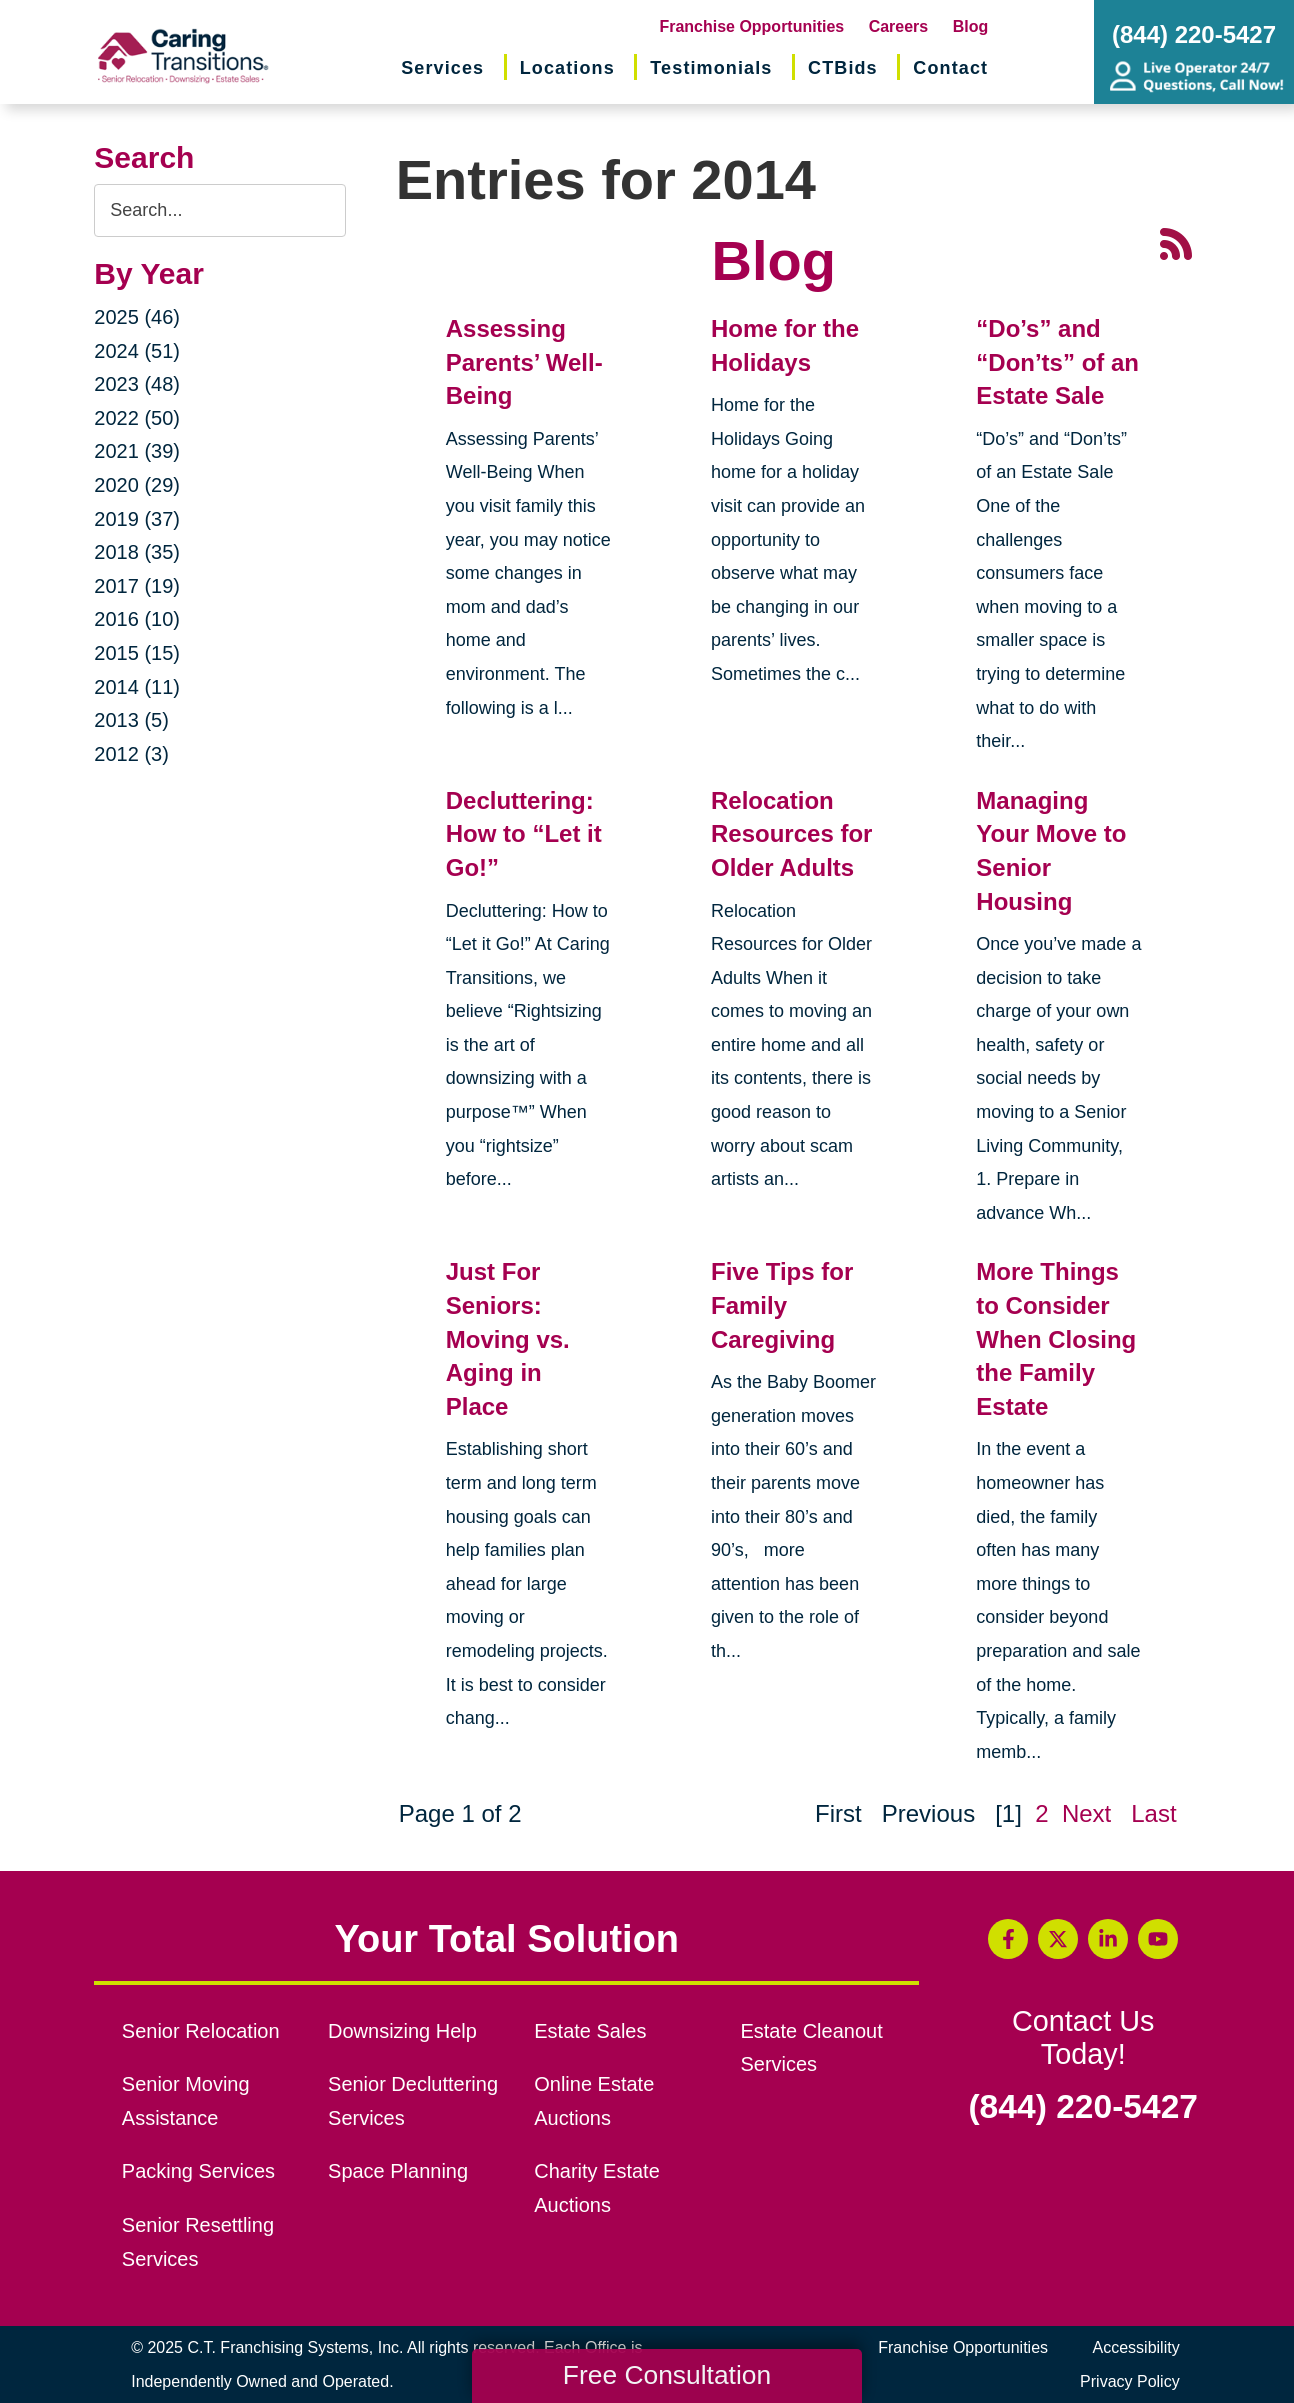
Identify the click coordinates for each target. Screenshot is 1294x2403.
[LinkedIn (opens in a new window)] (1108, 1939)
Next (1086, 1813)
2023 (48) (137, 384)
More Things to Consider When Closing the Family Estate (1056, 1338)
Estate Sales (590, 2031)
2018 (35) (137, 552)
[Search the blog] (219, 210)
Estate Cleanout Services (811, 2048)
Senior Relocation (201, 2031)
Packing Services (198, 2171)
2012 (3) (131, 754)
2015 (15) (137, 653)
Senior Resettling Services (198, 2242)
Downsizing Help (402, 2031)
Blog (971, 26)
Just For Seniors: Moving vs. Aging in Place (508, 1338)
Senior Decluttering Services (413, 2101)
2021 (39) (137, 451)
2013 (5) (131, 720)
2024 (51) (137, 351)
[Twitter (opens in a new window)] (1058, 1939)
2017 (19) (137, 586)
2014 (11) (137, 687)
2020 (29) (137, 485)
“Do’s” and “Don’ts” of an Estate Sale (1057, 362)
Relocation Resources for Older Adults (791, 834)
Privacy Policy (1130, 2381)
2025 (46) (137, 317)
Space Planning (398, 2171)
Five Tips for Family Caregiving (782, 1305)
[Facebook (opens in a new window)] (1008, 1939)
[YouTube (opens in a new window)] (1158, 1939)
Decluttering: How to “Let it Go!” (524, 834)
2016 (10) (137, 619)
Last (1153, 1813)
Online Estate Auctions (594, 2101)
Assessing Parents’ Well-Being (524, 362)
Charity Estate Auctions (597, 2188)
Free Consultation (667, 2375)
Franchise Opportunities (751, 26)
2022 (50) (137, 418)
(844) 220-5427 (1083, 2107)
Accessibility (1136, 2347)
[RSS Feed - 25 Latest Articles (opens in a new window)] (1176, 242)
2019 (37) (137, 519)
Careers (899, 26)
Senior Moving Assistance (186, 2101)
